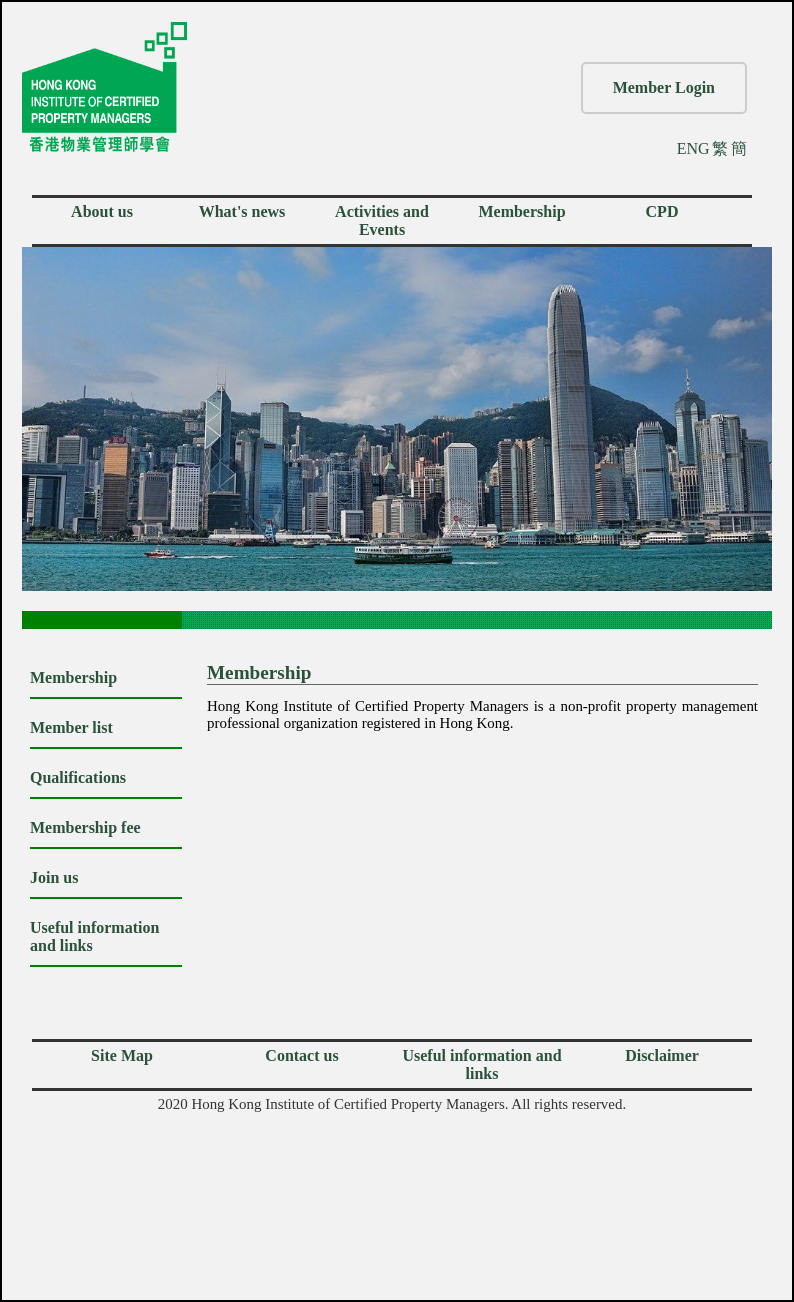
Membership (521, 211)
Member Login (664, 87)
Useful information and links (481, 1064)
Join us (54, 877)
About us (102, 211)
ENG (693, 148)
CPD (662, 211)
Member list (71, 727)
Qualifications (78, 777)
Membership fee (85, 827)
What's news (242, 211)
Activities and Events (382, 220)
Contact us (301, 1055)
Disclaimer (662, 1055)
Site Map (122, 1055)
